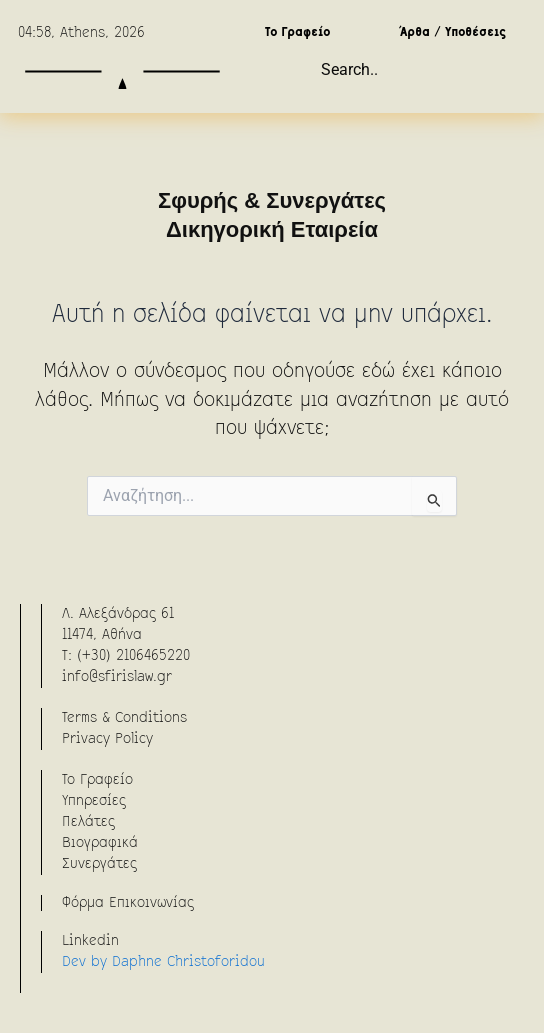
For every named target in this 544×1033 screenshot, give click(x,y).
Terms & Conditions (124, 718)
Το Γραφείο (297, 32)
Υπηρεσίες (94, 801)
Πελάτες (88, 822)
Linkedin (90, 941)
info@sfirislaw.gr (117, 677)
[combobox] (420, 70)
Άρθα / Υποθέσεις (453, 32)
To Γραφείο (97, 780)
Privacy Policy (107, 739)
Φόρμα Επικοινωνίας (128, 903)
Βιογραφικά (100, 843)
